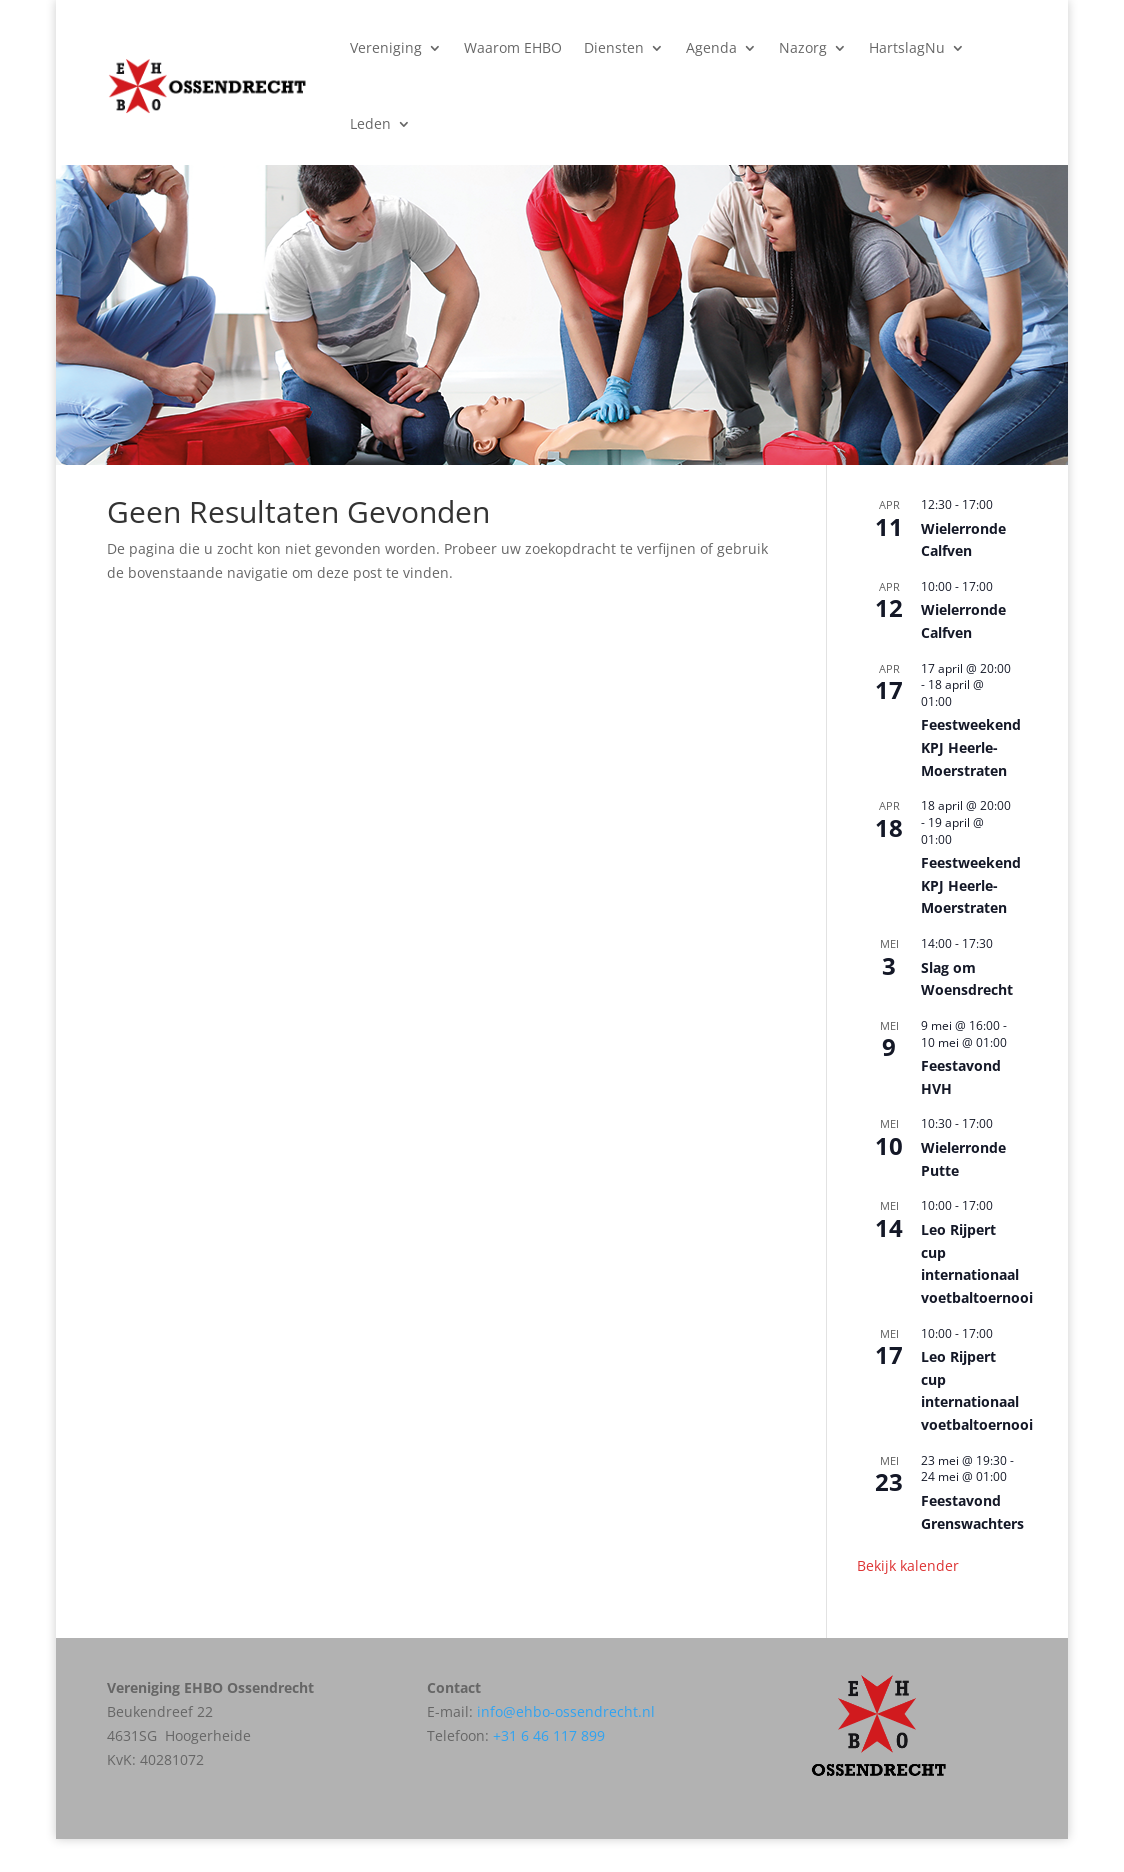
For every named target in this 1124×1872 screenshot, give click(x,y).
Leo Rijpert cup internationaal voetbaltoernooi (977, 1390)
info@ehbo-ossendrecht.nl (566, 1711)
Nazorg (803, 47)
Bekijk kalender (908, 1565)
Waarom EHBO (513, 47)
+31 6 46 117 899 (549, 1735)
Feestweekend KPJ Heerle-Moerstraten (971, 747)
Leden (370, 123)
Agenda (711, 47)
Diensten (614, 47)
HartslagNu (907, 47)
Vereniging (386, 47)
